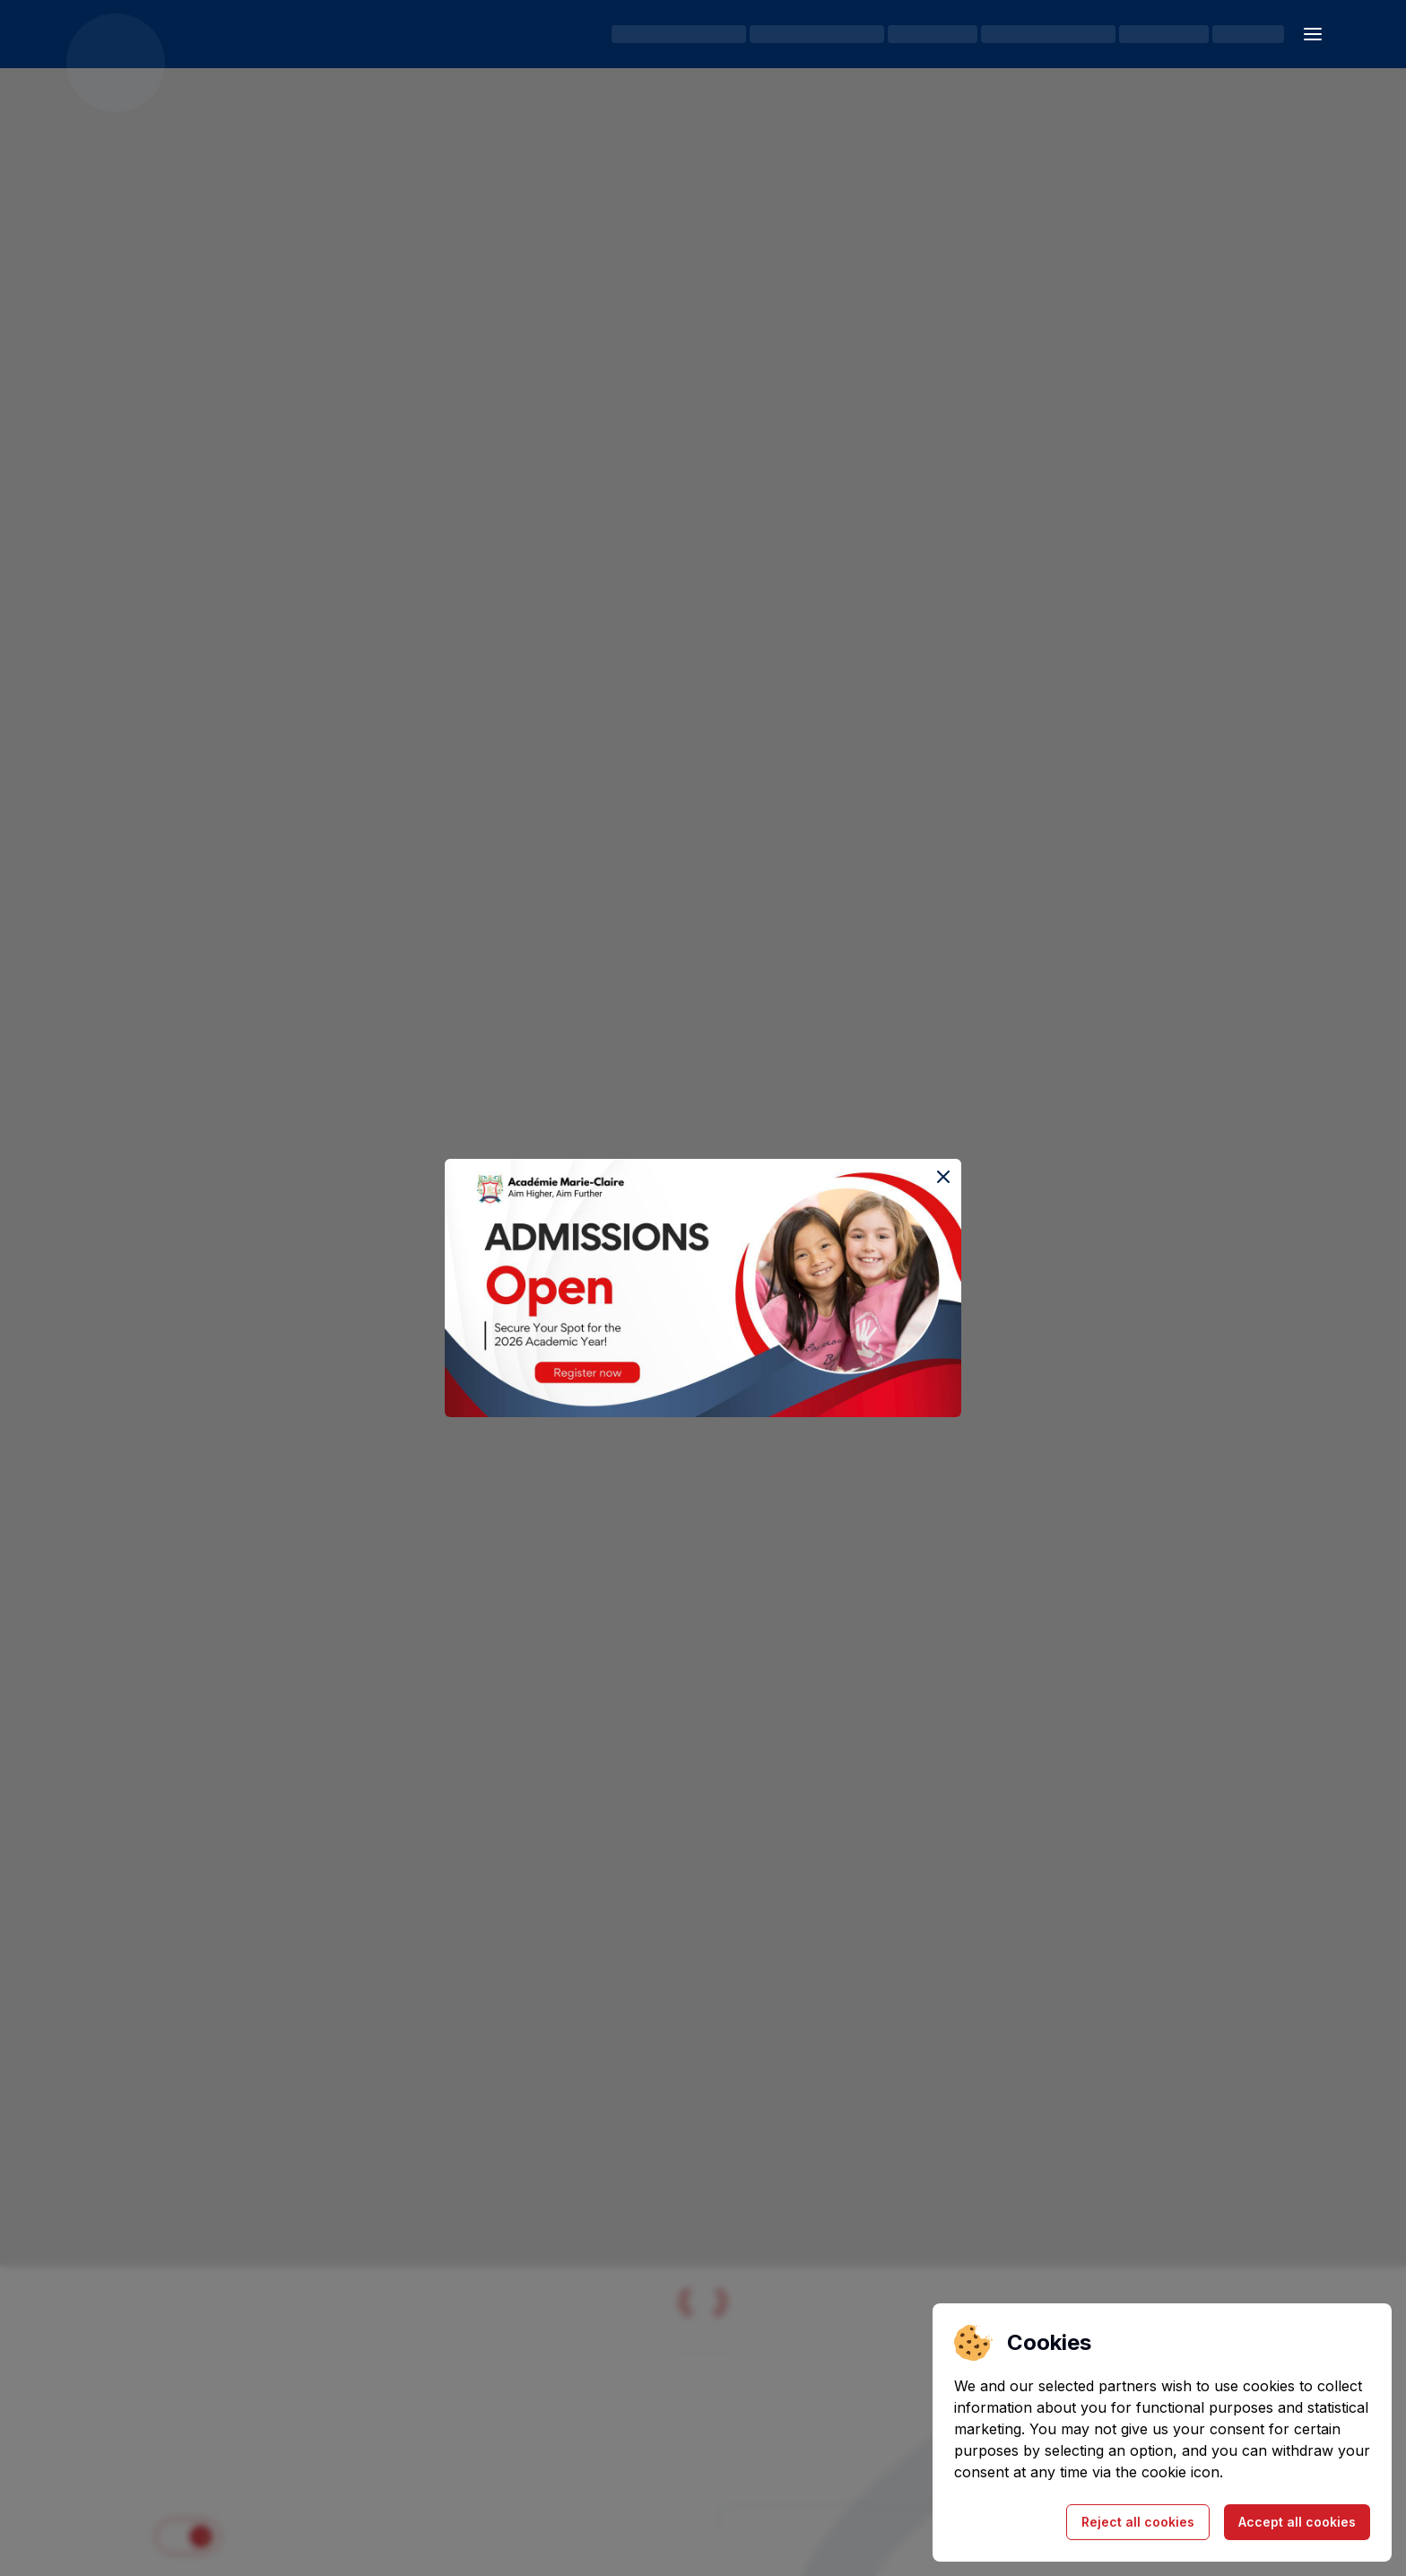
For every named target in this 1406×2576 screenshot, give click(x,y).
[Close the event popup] (943, 1177)
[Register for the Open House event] (703, 1288)
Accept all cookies (1297, 2521)
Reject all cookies (1137, 2521)
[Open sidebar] (1312, 34)
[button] (1312, 34)
